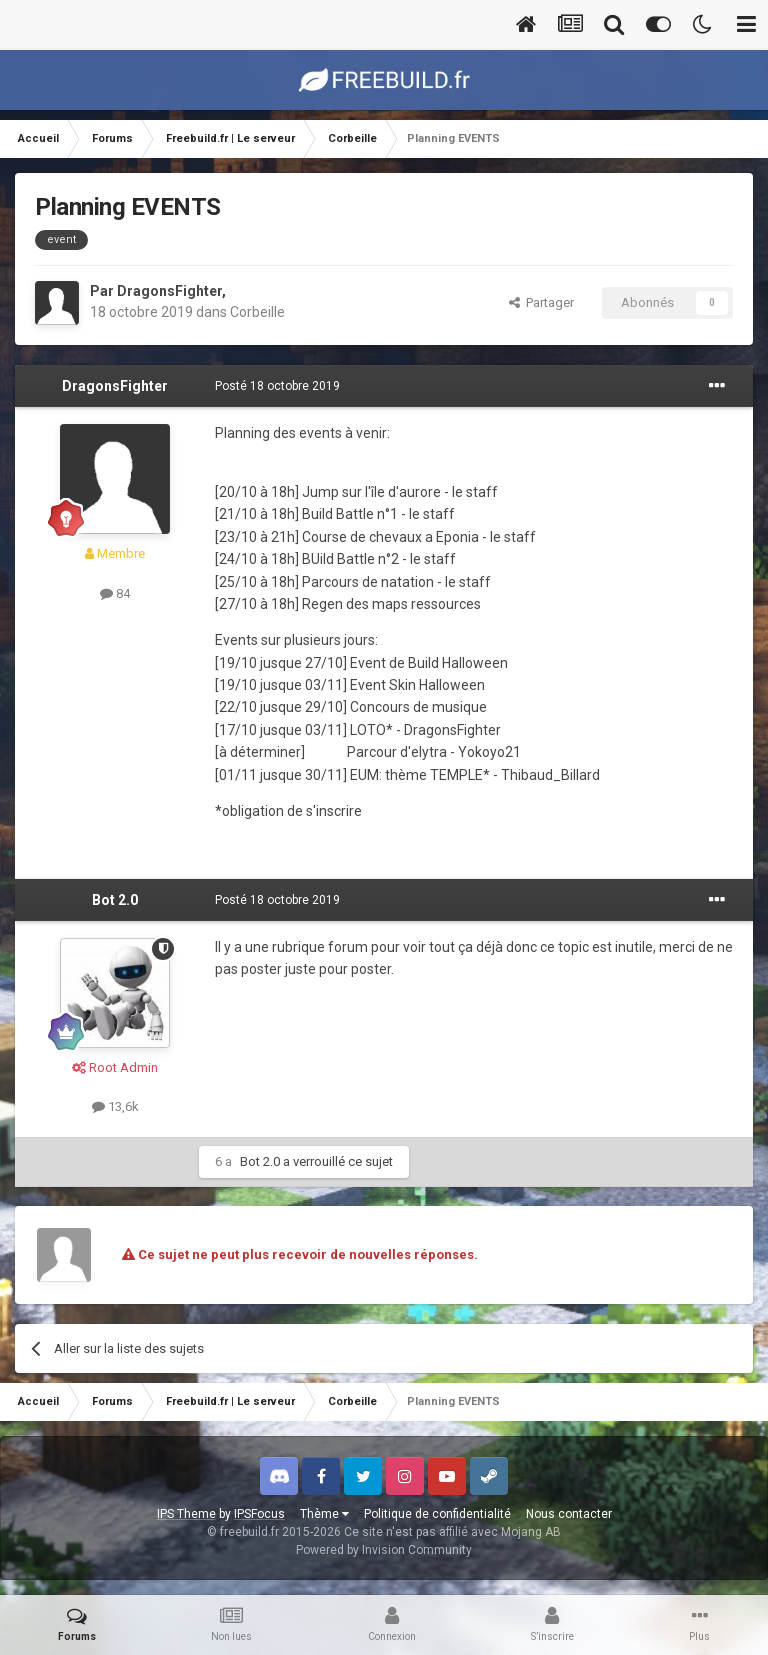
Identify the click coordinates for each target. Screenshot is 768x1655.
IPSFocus (259, 1514)
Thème (324, 1514)
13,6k (115, 1106)
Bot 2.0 (115, 900)
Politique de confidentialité (437, 1514)
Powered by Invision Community (384, 1550)
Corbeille (257, 312)
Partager (541, 302)
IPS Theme (186, 1514)
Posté (277, 386)
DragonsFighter (169, 291)
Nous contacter (569, 1514)
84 (115, 593)
